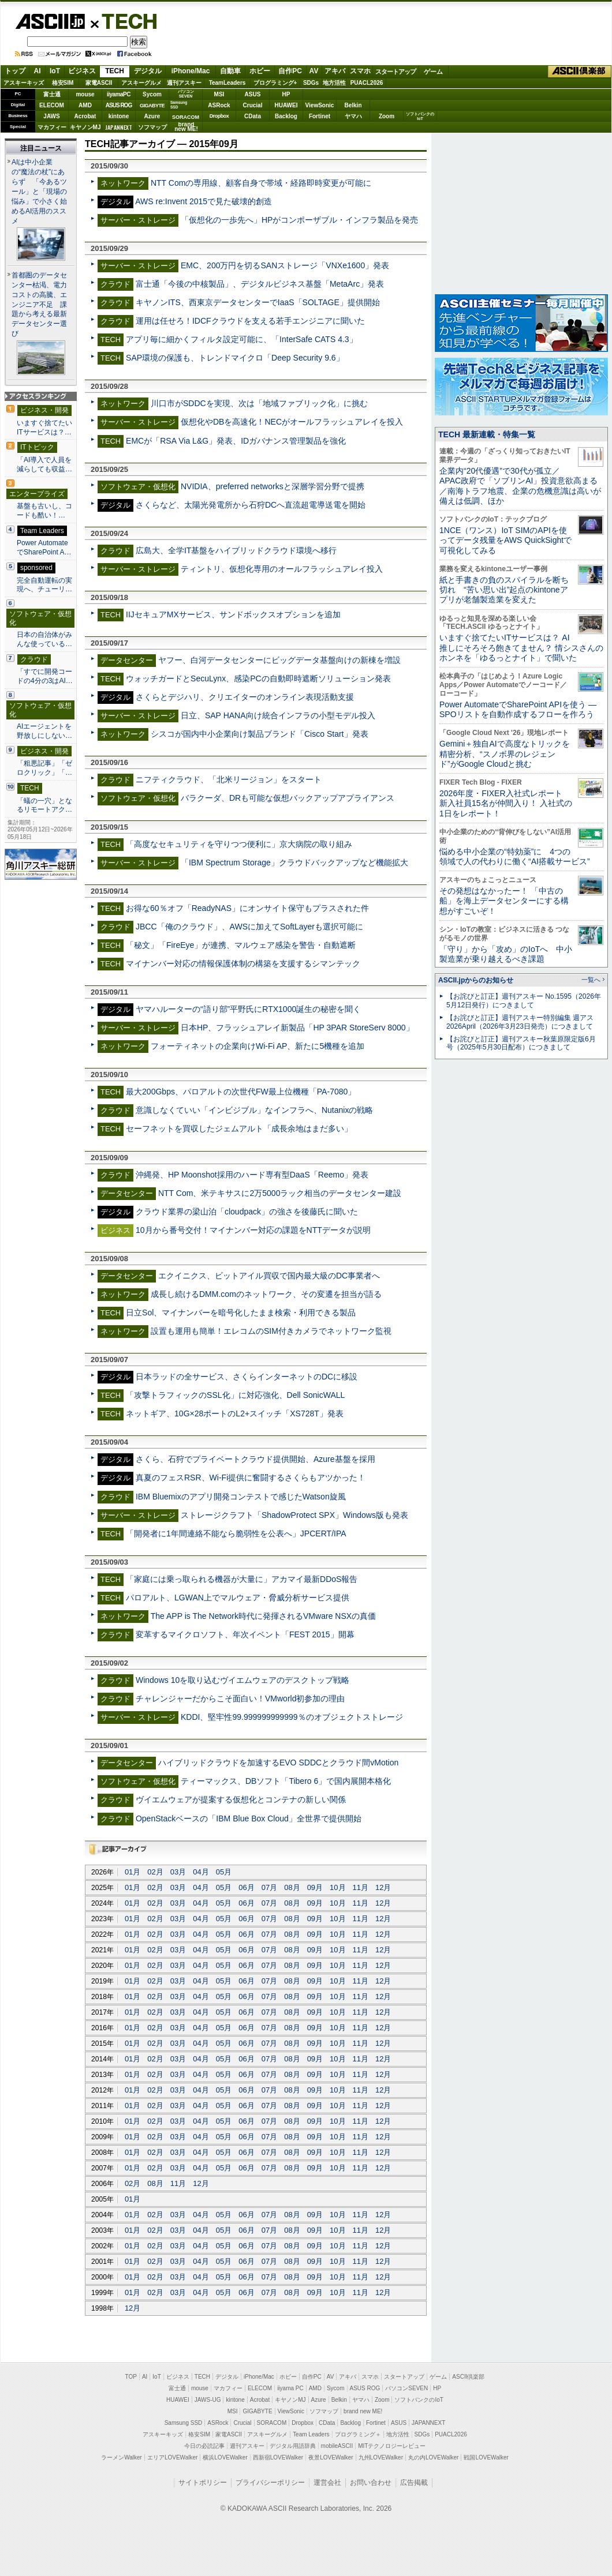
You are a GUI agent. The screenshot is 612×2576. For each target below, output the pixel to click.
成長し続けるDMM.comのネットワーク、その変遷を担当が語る (266, 1294)
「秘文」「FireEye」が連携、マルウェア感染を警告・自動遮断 (241, 945)
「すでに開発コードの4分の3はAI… (45, 676)
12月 (383, 1887)
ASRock (219, 105)
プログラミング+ (275, 83)
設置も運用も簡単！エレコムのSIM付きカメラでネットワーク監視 (271, 1331)
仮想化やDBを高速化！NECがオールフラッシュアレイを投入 (292, 421)
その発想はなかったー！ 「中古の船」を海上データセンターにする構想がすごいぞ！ (504, 901)
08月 (292, 1887)
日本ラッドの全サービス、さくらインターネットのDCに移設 (246, 1376)
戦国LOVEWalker (486, 2457)
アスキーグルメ (141, 83)
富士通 (52, 94)
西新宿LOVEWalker (278, 2457)
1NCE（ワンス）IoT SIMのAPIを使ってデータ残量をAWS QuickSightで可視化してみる (505, 540)
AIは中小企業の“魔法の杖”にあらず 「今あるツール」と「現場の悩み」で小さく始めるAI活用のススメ (39, 191)
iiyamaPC (118, 94)
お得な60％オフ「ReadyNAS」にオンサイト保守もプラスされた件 (247, 908)
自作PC (290, 71)
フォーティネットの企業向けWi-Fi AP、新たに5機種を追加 (257, 1046)
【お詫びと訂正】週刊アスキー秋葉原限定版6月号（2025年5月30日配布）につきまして (521, 1043)
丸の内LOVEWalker (433, 2457)
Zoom (386, 116)
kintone (119, 116)
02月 (155, 1872)
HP (286, 94)
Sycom (152, 94)
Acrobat (85, 116)
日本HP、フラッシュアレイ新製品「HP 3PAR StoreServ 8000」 (297, 1027)
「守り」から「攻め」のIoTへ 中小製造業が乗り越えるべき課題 (505, 953)
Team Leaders (311, 2434)
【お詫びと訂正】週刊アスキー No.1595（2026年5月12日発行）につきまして (523, 1000)
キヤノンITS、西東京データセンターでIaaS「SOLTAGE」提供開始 (258, 302)
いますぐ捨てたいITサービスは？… (44, 427)
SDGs (311, 83)
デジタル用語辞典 (293, 2446)
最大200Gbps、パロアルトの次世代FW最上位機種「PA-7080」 (241, 1091)
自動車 (230, 71)
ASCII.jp (50, 21)
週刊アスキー (184, 83)
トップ (15, 71)
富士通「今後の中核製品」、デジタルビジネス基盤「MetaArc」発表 (260, 283)
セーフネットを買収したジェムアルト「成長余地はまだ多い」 (239, 1128)
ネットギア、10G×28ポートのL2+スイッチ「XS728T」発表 (235, 1413)
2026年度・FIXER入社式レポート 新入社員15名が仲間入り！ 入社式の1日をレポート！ (505, 803)
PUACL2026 (366, 83)
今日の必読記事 (204, 2446)
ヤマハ (353, 116)
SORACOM (272, 2423)
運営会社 (327, 2482)
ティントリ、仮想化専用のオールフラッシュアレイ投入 (282, 568)
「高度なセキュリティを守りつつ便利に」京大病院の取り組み (239, 844)
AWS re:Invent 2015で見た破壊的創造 (203, 201)
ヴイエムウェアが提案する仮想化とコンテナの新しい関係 (241, 1799)
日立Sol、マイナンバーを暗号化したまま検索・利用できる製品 (241, 1312)
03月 (178, 1872)
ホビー (259, 71)
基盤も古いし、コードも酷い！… (44, 510)
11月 (360, 1887)
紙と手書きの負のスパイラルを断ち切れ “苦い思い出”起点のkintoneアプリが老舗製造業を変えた (504, 590)
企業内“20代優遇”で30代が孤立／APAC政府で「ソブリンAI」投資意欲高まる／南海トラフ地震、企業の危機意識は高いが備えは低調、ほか (520, 485)
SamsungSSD (178, 104)
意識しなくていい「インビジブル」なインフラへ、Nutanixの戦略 (255, 1110)
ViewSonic (319, 105)
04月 (200, 1872)
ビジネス (82, 71)
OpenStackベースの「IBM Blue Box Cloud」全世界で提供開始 (248, 1818)
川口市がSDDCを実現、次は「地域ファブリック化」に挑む (259, 403)
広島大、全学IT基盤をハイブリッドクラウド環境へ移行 (236, 550)
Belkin (352, 105)
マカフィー (52, 127)
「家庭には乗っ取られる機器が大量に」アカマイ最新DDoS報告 (241, 1579)
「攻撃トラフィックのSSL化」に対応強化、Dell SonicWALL (235, 1395)
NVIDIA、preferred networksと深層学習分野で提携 (272, 486)
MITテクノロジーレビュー (392, 2446)
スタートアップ (395, 71)
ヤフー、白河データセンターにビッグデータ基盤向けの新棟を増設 (279, 660)
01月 (132, 1872)
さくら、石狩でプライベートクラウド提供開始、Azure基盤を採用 (255, 1459)
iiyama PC (290, 2388)
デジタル (148, 71)
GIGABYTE (152, 105)
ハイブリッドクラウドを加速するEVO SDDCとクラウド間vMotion (278, 1762)
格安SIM (63, 83)
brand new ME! (363, 2411)
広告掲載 (414, 2482)
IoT (55, 71)
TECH (125, 20)
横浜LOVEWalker (225, 2457)
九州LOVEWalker (381, 2457)
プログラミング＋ (358, 2434)
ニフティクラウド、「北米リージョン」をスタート (229, 779)
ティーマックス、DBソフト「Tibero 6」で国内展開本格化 (286, 1781)
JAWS (51, 116)
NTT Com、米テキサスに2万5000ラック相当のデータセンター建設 (280, 1193)
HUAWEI (286, 105)
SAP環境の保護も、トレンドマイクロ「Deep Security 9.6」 (235, 357)
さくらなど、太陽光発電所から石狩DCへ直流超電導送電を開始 (250, 504)
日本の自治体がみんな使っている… (44, 639)
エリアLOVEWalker (172, 2457)
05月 (224, 1872)
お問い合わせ (370, 2482)
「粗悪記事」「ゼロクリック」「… (44, 768)
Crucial (253, 105)
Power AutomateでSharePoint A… (44, 547)
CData (252, 116)
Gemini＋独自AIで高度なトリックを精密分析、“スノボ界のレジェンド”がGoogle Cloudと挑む (504, 753)
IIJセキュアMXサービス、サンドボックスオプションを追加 (233, 614)
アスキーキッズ (23, 83)
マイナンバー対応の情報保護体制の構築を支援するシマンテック (243, 963)
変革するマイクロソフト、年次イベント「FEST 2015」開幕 (245, 1634)
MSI (219, 94)
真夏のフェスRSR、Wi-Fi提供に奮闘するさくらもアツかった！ (250, 1477)
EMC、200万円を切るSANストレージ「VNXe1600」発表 (285, 265)
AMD (85, 105)
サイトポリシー (202, 2482)
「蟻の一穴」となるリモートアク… (44, 805)
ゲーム (433, 71)
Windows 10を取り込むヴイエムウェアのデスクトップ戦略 (242, 1680)
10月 (337, 1887)
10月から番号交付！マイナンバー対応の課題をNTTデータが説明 (253, 1230)
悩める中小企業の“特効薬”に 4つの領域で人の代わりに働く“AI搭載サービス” (514, 856)
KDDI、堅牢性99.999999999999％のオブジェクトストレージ (292, 1717)
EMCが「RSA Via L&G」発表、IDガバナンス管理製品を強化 (236, 440)
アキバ (334, 71)
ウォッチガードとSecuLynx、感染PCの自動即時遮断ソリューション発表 (258, 678)
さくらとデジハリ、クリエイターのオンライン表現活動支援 (245, 697)
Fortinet (319, 116)
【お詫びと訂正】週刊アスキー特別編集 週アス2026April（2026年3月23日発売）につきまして (520, 1022)
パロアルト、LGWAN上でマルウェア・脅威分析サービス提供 (237, 1597)
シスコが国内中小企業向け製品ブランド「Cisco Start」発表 (259, 733)
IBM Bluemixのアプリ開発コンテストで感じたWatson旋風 (241, 1496)
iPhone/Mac (190, 71)
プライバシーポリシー (270, 2482)
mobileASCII (337, 2446)
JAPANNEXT (118, 127)
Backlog (286, 116)
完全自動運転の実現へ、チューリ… (44, 585)
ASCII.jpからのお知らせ (475, 980)
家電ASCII (99, 83)
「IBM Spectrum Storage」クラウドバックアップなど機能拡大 (294, 862)
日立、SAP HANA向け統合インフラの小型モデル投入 (278, 715)
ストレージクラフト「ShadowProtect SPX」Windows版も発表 (294, 1515)
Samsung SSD (184, 2423)
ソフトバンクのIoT (420, 116)
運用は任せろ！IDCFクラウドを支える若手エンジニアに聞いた (250, 320)
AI (37, 71)
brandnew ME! (186, 127)
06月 (246, 1887)
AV (314, 71)
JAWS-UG (208, 2400)
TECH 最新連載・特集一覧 (486, 434)
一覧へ (590, 979)
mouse (85, 94)
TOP (131, 2376)
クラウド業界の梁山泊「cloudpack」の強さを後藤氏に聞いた (247, 1211)
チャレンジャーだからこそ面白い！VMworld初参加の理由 (240, 1698)
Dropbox (219, 116)
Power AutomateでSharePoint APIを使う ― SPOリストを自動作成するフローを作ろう (517, 709)
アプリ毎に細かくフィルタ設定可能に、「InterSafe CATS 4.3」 (241, 339)
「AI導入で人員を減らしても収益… (44, 464)
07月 (269, 1887)
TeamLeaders (227, 83)
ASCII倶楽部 (579, 71)
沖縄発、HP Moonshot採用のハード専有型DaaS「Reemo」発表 (252, 1174)
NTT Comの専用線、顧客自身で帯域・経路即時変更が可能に (261, 183)
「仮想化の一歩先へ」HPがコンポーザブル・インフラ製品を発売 (300, 219)
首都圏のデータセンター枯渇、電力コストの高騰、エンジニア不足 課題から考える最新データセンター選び (39, 304)
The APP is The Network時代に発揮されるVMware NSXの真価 (263, 1616)
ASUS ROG (119, 105)
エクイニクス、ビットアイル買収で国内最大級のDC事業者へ (269, 1275)
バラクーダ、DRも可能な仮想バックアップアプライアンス (287, 798)
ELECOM (51, 105)
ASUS (253, 94)
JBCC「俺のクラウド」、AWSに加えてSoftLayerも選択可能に (249, 926)
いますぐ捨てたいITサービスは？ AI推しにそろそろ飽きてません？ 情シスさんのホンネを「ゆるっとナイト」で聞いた (521, 647)
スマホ (360, 71)
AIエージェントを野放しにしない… (44, 731)
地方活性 (334, 83)
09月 (315, 1887)
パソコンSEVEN (186, 93)
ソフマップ (152, 127)
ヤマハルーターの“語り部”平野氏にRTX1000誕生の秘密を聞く (248, 1009)
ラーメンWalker (121, 2457)
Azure (152, 116)
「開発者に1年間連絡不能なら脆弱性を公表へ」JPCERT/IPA (236, 1533)
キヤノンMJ (85, 127)
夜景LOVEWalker (330, 2457)
